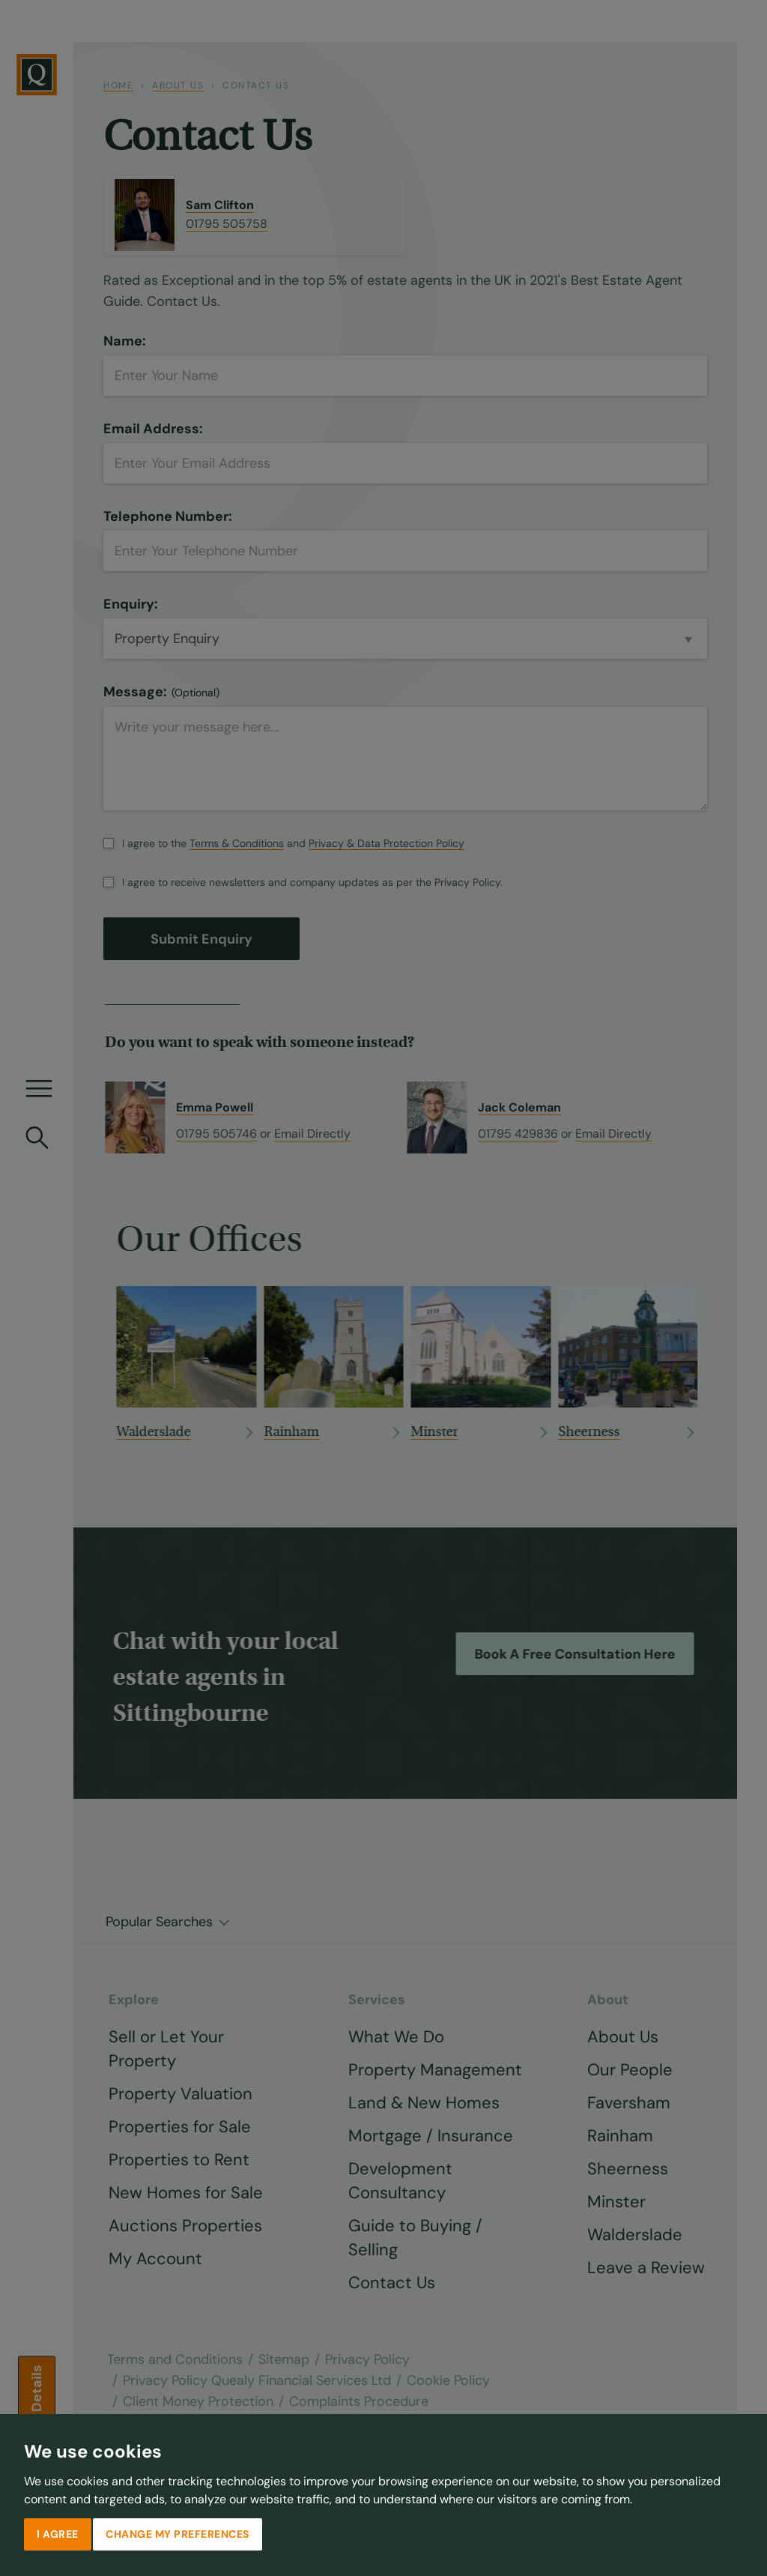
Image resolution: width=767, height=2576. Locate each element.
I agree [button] (58, 2534)
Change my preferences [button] (177, 2534)
